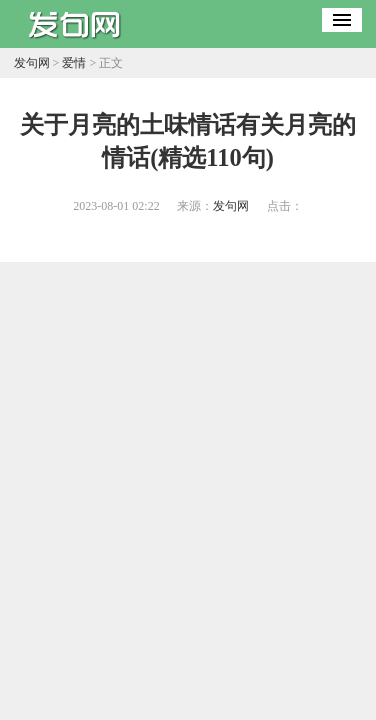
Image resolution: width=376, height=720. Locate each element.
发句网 (32, 63)
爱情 (74, 63)
